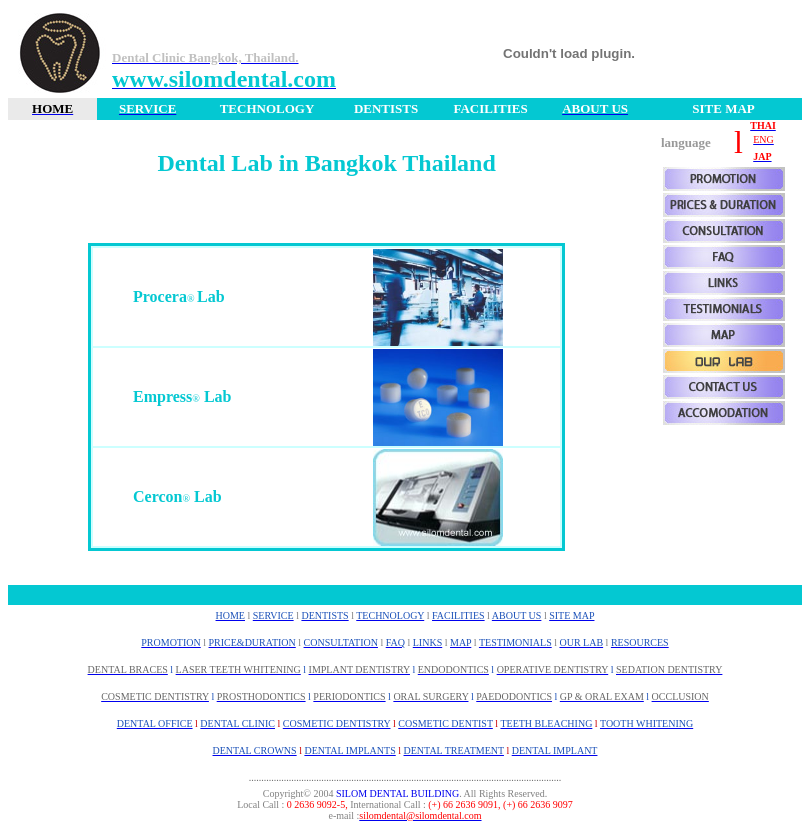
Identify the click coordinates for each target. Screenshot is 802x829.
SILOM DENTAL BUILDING (397, 793)
